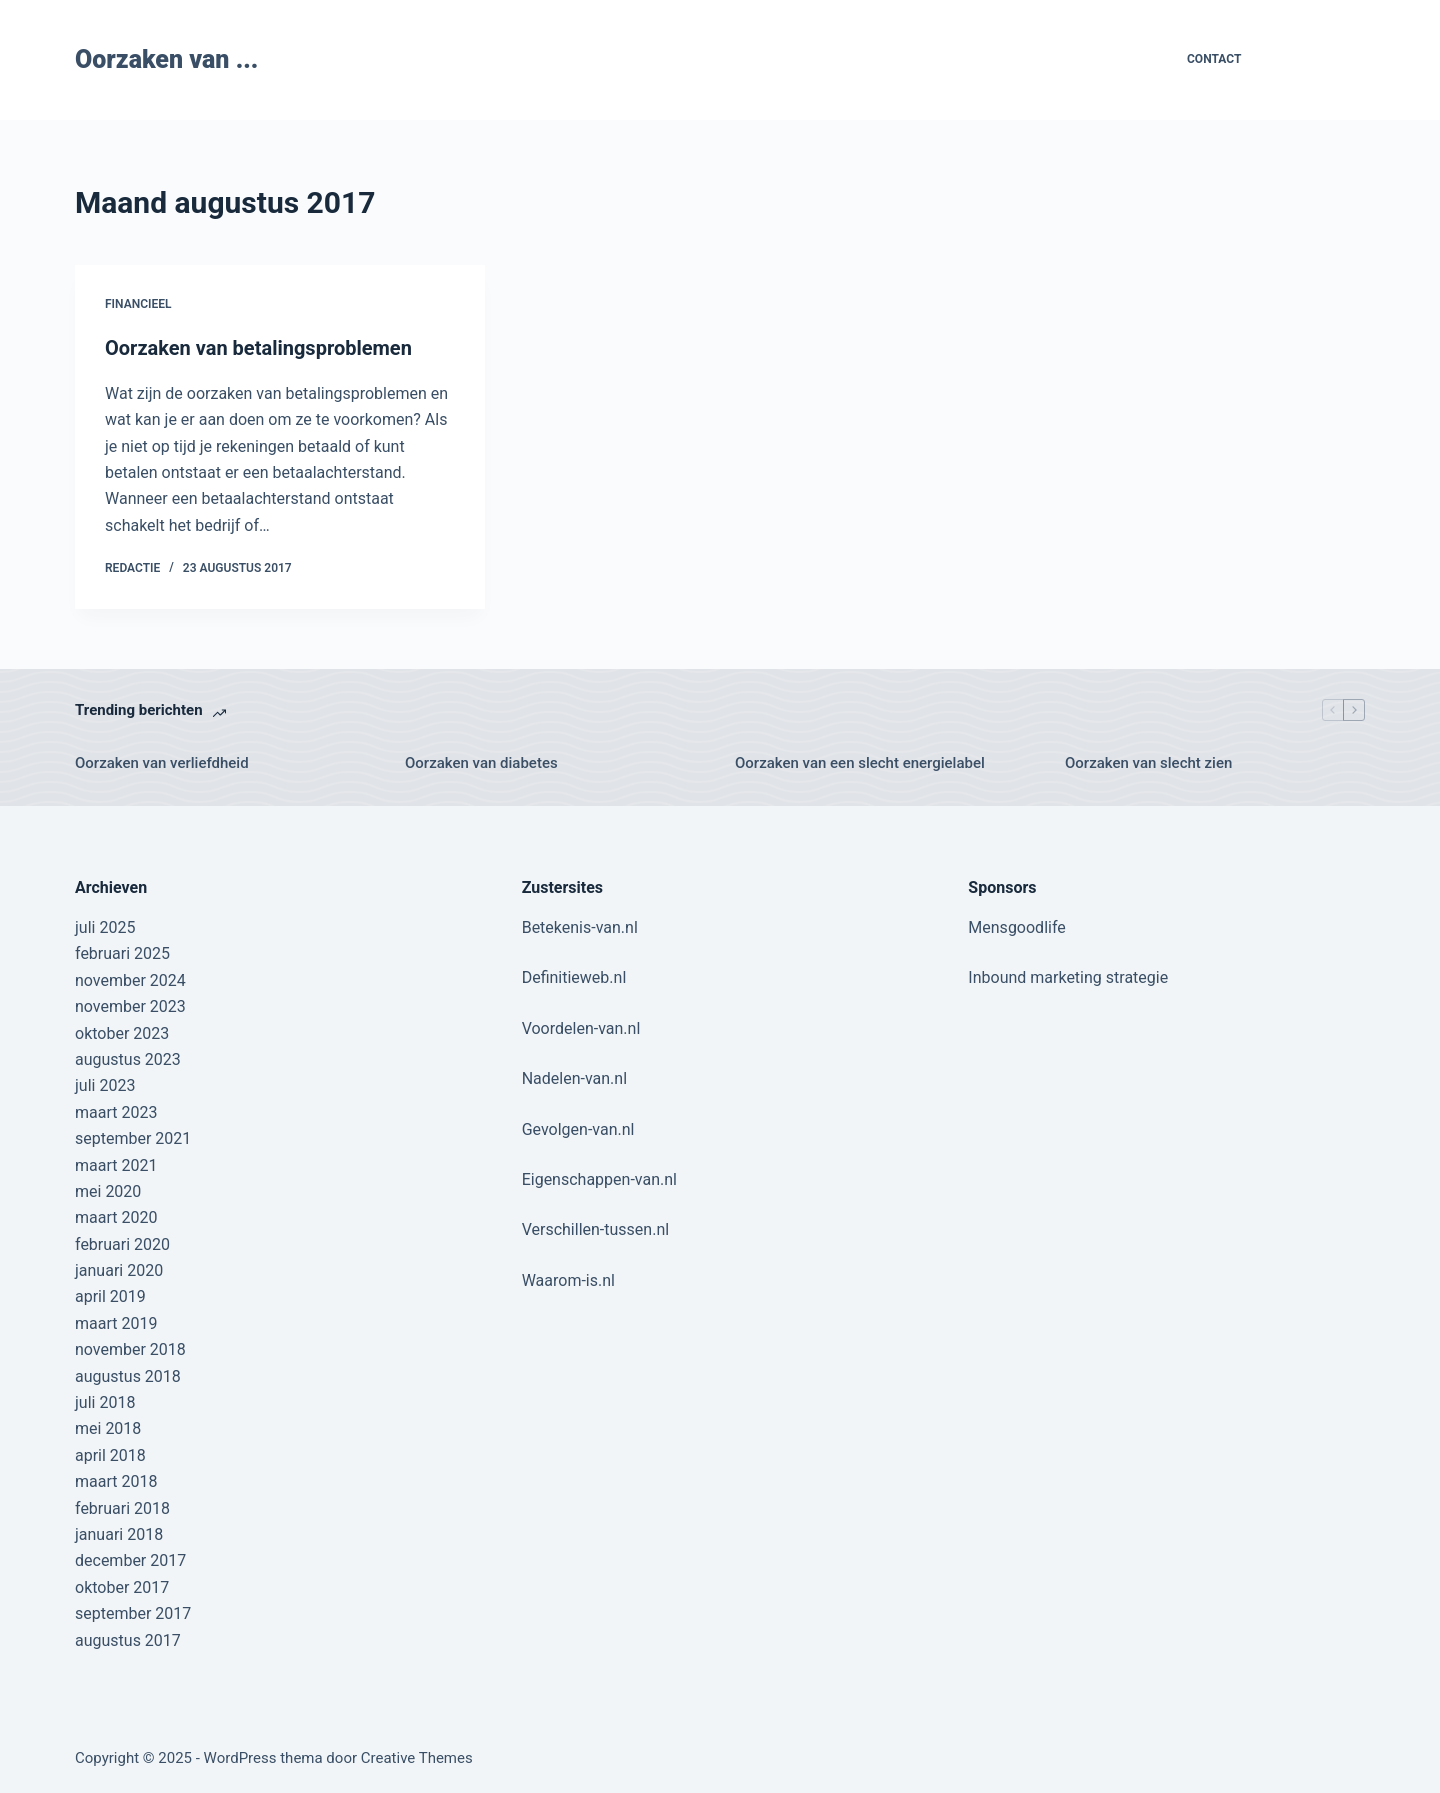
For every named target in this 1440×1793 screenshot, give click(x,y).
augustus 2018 (128, 1376)
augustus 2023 (128, 1059)
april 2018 (110, 1455)
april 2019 (110, 1296)
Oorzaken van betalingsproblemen (258, 348)
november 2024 (130, 980)
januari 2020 (119, 1270)
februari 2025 (122, 953)
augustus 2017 (128, 1640)
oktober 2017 (122, 1587)
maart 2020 (116, 1217)
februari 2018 (122, 1508)
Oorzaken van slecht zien (1148, 763)
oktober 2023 (122, 1033)
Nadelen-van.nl (574, 1078)
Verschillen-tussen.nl (595, 1229)
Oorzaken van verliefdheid (162, 763)
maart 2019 (116, 1323)
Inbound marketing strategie (1068, 977)
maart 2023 (116, 1112)
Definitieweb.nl (574, 977)
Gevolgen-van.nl (578, 1129)
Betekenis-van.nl (580, 927)
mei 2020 (108, 1191)
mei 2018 (108, 1428)
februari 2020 (122, 1244)
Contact (1214, 59)
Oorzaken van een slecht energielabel (860, 763)
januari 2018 (119, 1534)
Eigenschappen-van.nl (599, 1179)
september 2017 (133, 1613)
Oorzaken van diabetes (481, 763)
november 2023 (130, 1006)
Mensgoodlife (1016, 927)
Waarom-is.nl (568, 1280)
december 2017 (130, 1560)
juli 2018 (105, 1402)
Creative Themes (417, 1758)
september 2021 (133, 1138)
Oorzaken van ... (166, 59)
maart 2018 (116, 1481)
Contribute (1319, 59)
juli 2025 (105, 927)
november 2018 (130, 1349)
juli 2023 (105, 1085)
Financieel (138, 304)
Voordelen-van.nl (581, 1028)
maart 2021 (116, 1165)
